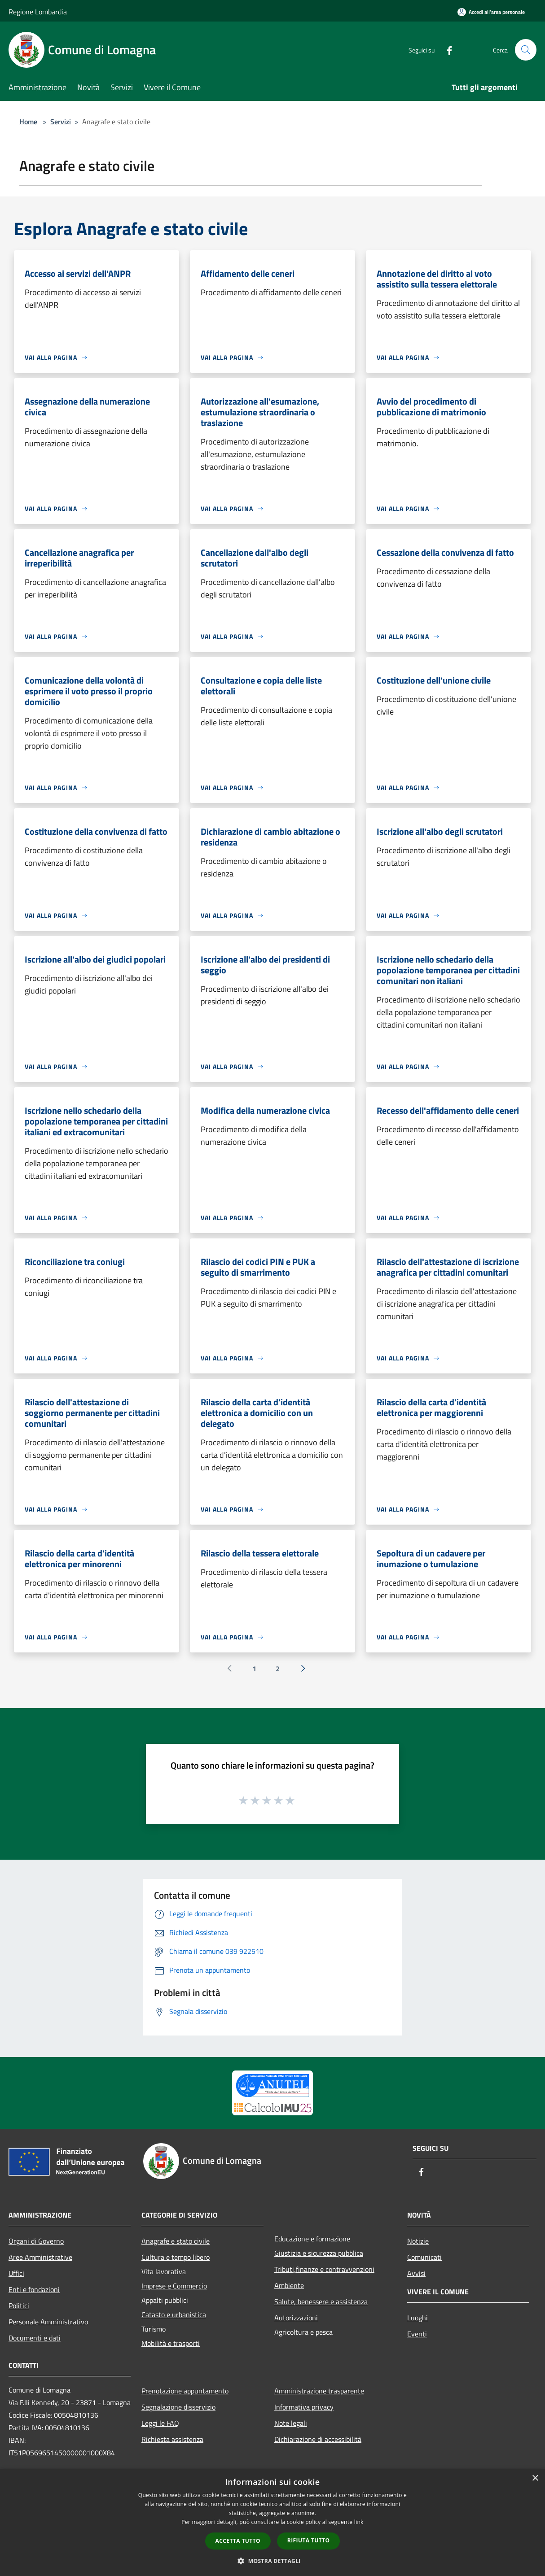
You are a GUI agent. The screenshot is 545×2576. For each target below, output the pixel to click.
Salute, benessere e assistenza (321, 2301)
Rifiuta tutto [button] (308, 2540)
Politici (19, 2305)
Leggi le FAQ (160, 2423)
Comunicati (424, 2257)
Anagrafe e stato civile (175, 2241)
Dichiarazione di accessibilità (317, 2439)
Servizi (60, 121)
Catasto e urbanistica (173, 2314)
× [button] (535, 2478)
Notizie (418, 2241)
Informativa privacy (304, 2407)
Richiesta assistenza (172, 2439)
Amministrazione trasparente (319, 2390)
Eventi (417, 2333)
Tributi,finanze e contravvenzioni (324, 2269)
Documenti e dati (35, 2337)
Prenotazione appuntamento (185, 2390)
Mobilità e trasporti (170, 2343)
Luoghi (417, 2317)
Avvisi (416, 2273)
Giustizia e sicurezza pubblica (318, 2253)
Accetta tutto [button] (237, 2541)
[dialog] (272, 2522)
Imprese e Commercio (174, 2285)
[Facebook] (446, 50)
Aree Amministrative (40, 2257)
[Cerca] (525, 50)
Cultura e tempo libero (175, 2257)
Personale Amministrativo (48, 2321)
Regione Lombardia (38, 11)
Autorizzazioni (296, 2317)
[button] (272, 2560)
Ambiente (289, 2285)
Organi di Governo (36, 2241)
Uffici (16, 2273)
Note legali (290, 2423)
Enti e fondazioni (34, 2289)
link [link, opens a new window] (359, 2522)
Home (28, 121)
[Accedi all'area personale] (491, 11)
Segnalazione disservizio (178, 2407)
